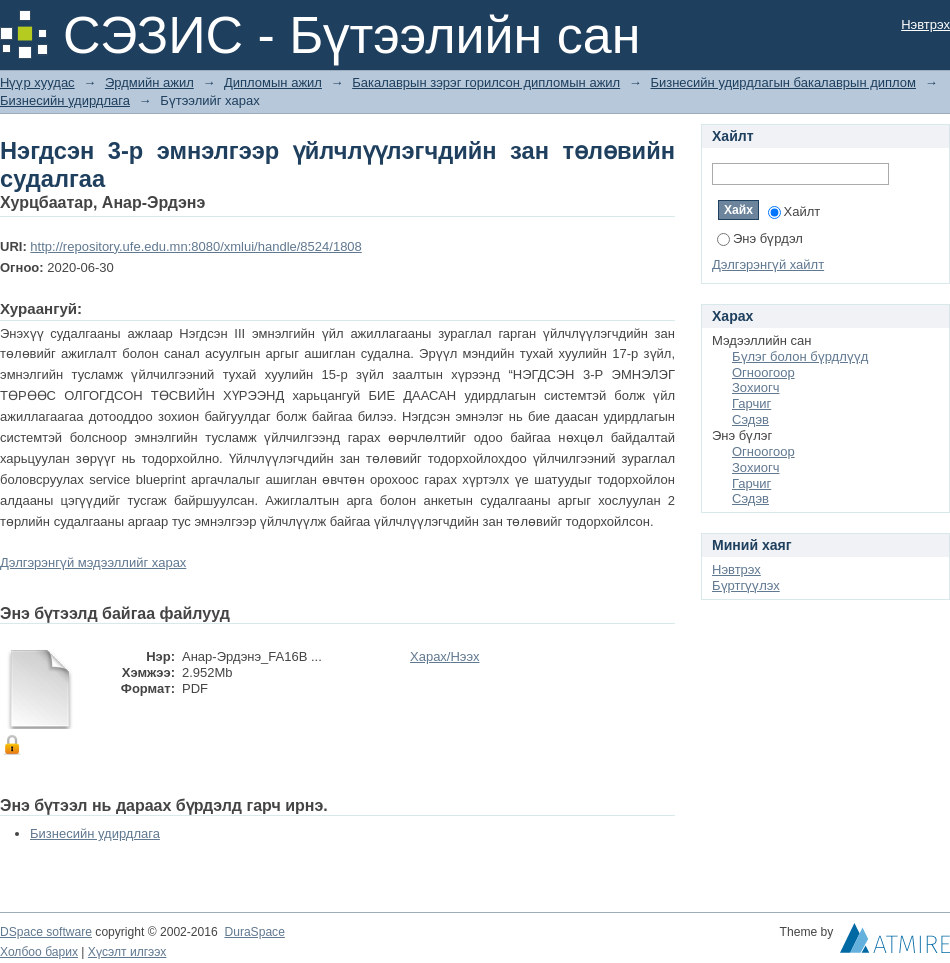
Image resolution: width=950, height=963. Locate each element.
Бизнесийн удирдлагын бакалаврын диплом (783, 82)
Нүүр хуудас (37, 82)
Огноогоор (763, 372)
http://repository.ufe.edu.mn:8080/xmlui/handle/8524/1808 (195, 246)
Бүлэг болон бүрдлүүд (800, 356)
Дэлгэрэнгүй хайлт (768, 264)
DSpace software (46, 932)
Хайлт (794, 211)
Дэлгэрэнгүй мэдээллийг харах (93, 562)
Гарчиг (751, 403)
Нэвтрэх (925, 24)
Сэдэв (750, 419)
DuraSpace (254, 932)
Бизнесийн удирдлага (65, 100)
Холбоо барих (39, 952)
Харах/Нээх (445, 656)
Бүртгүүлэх (746, 585)
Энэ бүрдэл (760, 238)
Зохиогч (755, 387)
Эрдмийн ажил (149, 82)
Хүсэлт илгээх (127, 952)
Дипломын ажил (273, 82)
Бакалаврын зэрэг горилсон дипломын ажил (486, 82)
